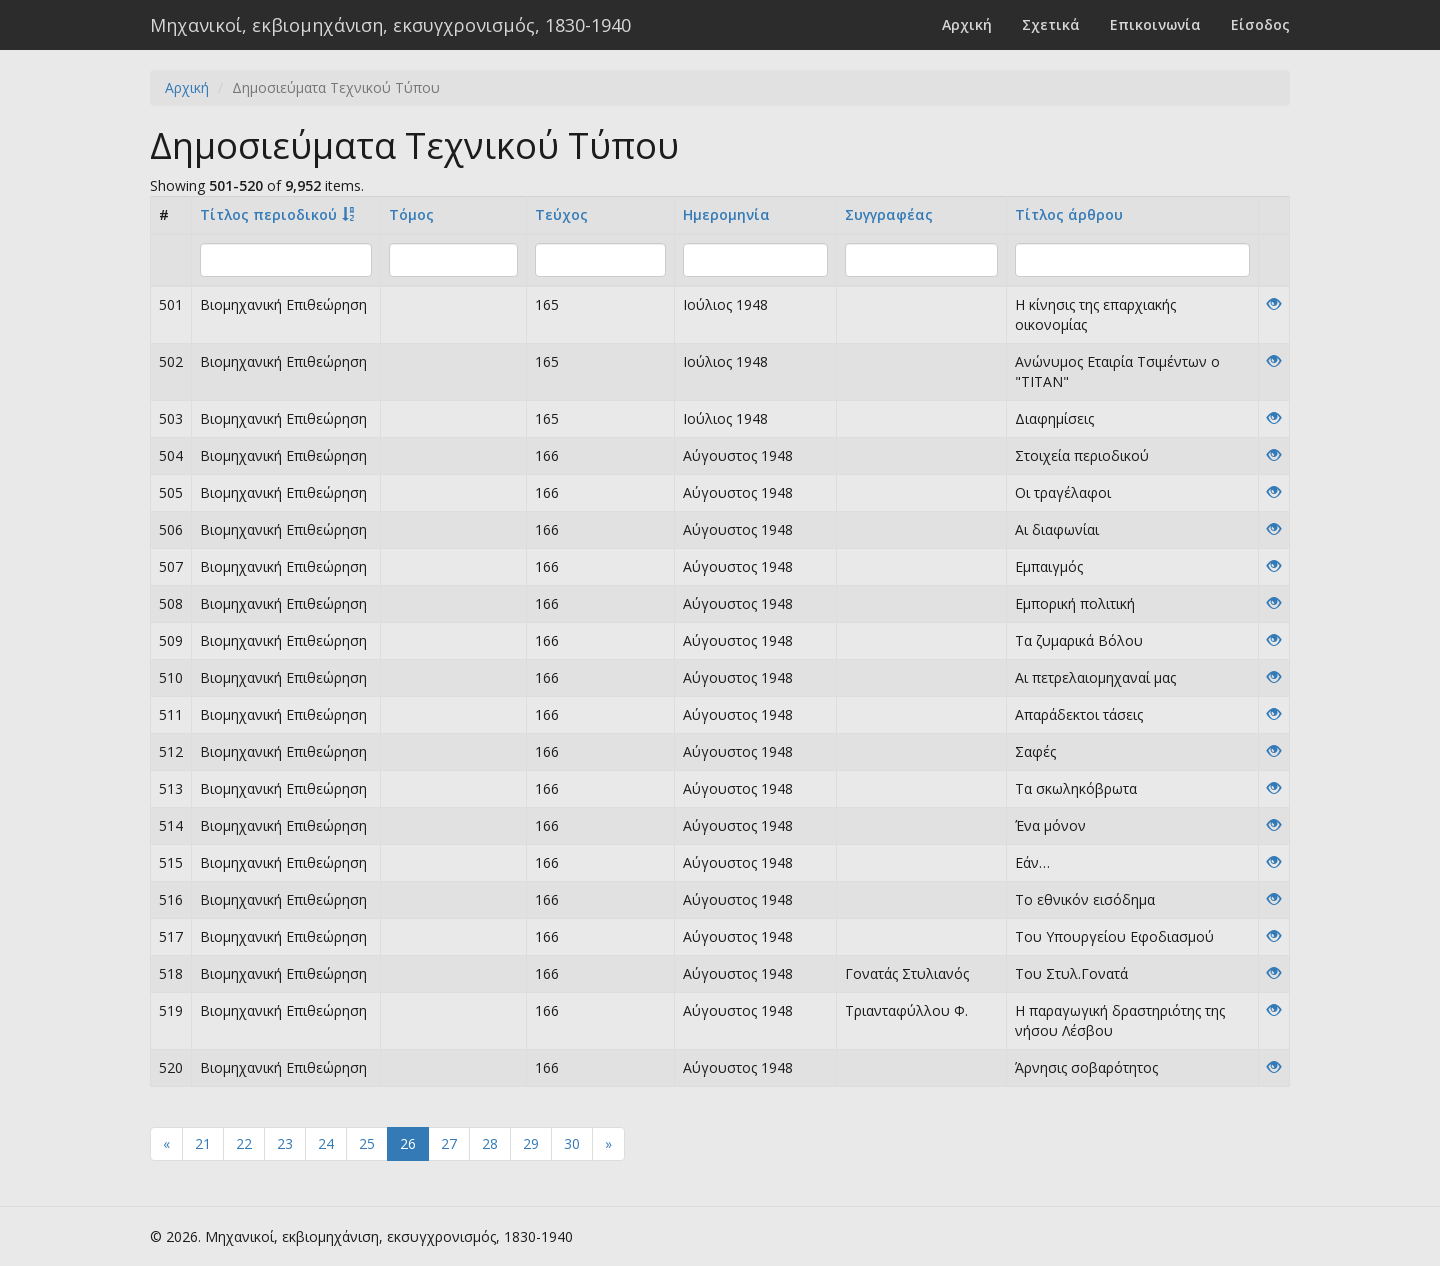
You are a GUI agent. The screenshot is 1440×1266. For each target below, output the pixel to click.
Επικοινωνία (1155, 24)
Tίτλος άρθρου (1069, 214)
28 (490, 1143)
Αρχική (967, 24)
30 (572, 1143)
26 (408, 1143)
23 (285, 1143)
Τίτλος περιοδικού (268, 214)
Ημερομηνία (726, 214)
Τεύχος (561, 214)
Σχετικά (1051, 24)
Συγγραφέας (889, 214)
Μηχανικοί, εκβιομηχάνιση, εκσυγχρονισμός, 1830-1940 (390, 25)
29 (531, 1143)
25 (367, 1143)
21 (203, 1143)
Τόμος (411, 214)
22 (244, 1143)
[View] (1274, 304)
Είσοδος (1260, 24)
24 (326, 1143)
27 (449, 1143)
